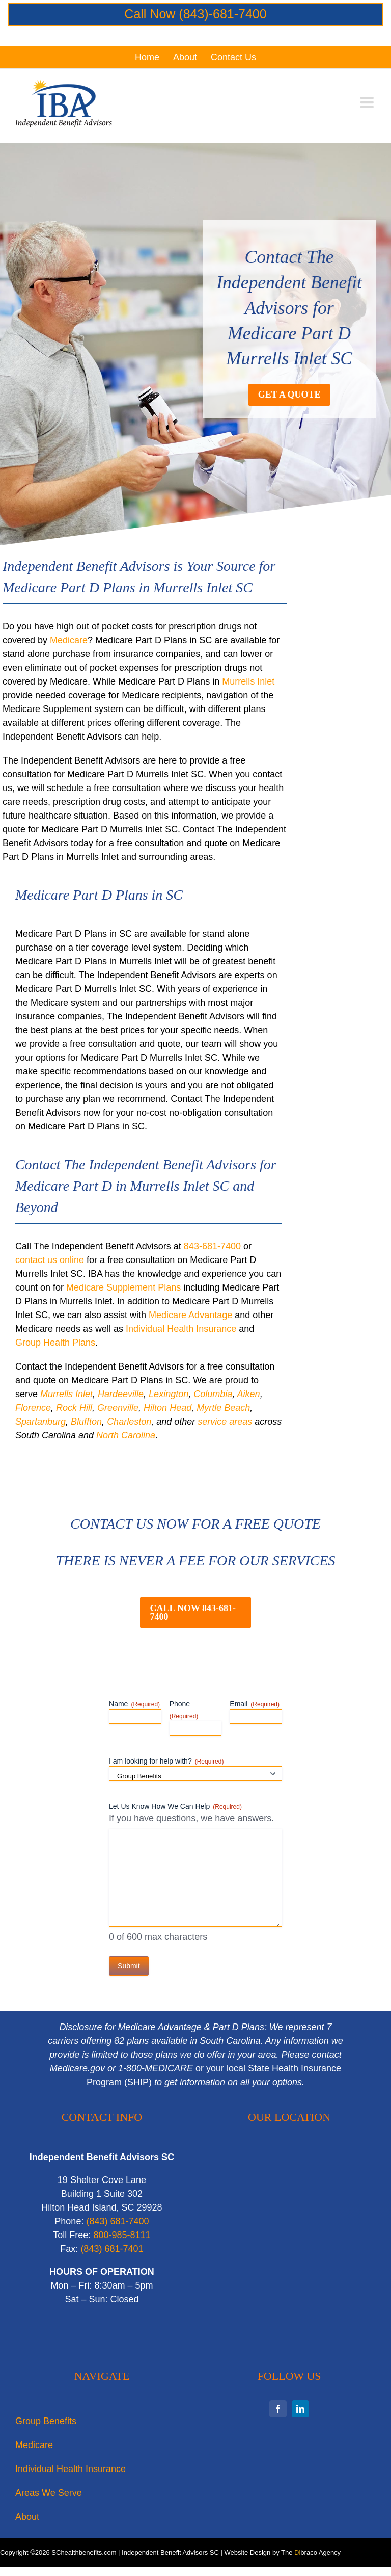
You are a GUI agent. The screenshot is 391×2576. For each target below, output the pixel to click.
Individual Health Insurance (181, 1329)
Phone (184, 1710)
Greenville (117, 1408)
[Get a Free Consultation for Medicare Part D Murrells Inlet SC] (289, 395)
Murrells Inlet (248, 681)
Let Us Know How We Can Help (175, 1806)
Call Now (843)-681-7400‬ (195, 14)
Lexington (168, 1394)
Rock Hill (74, 1408)
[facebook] (278, 2408)
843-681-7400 (212, 1246)
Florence (33, 1408)
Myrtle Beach (223, 1408)
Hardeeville (121, 1394)
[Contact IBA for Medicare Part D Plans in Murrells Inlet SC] (195, 1612)
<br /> (289, 2252)
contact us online (49, 1260)
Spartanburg (40, 1421)
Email (255, 1704)
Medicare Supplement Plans (123, 1287)
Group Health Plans (55, 1342)
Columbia (212, 1394)
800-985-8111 (121, 2235)
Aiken (248, 1394)
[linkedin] (300, 2408)
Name (134, 1704)
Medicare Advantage (190, 1315)
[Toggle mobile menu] (368, 102)
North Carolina (125, 1435)
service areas (225, 1421)
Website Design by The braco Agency (283, 2552)
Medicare (69, 640)
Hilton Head (167, 1408)
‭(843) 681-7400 (117, 2221)
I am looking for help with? (166, 1761)
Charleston (129, 1421)
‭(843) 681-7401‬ (111, 2249)
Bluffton (86, 1421)
